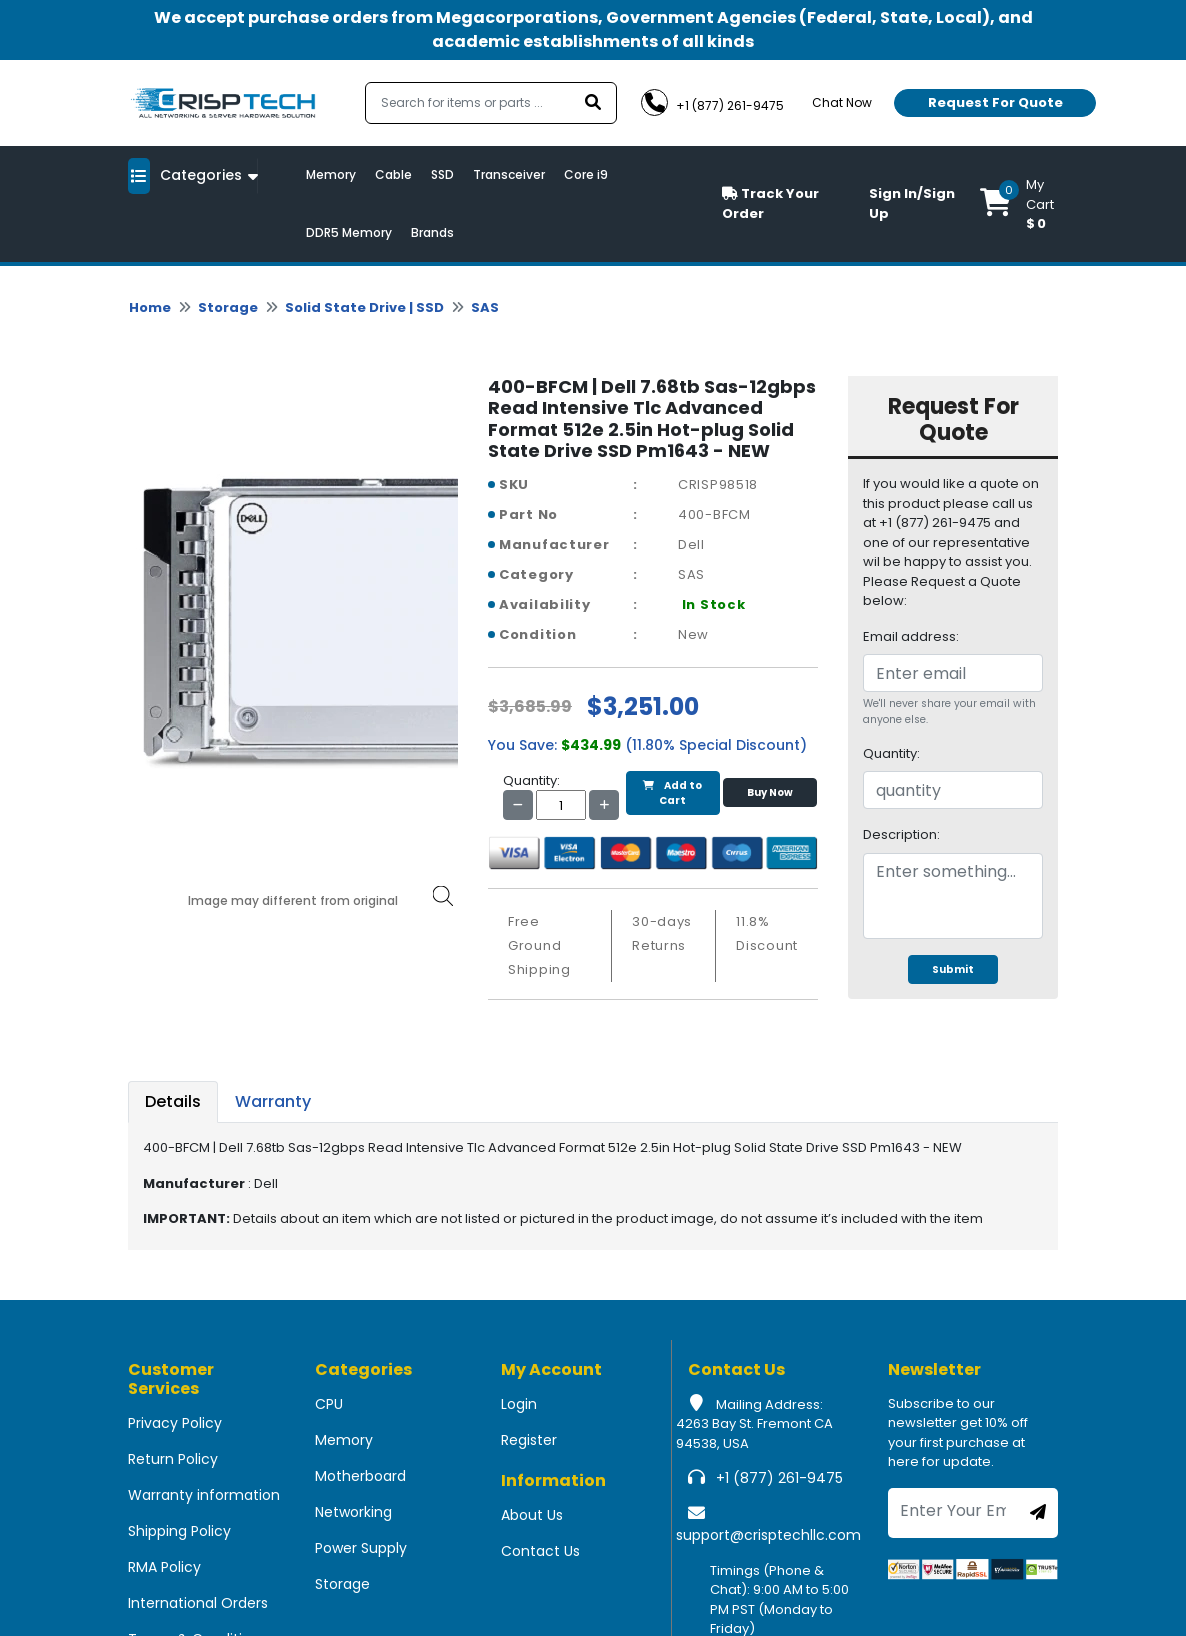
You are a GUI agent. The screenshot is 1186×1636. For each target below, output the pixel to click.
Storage (228, 307)
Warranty (273, 1101)
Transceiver (509, 174)
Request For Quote (995, 102)
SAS (485, 307)
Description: (901, 834)
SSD (442, 174)
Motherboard (360, 1476)
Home (150, 307)
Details (173, 1101)
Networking (353, 1512)
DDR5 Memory (349, 232)
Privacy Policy (175, 1423)
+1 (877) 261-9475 (779, 1478)
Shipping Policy (179, 1531)
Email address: (911, 636)
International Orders (198, 1603)
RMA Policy (164, 1567)
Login (519, 1404)
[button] (1019, 204)
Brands (432, 232)
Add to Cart (672, 793)
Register (529, 1440)
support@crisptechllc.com (768, 1535)
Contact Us (540, 1551)
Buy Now (770, 792)
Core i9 (586, 174)
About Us (532, 1515)
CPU (329, 1404)
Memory (331, 174)
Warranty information (204, 1495)
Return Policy (173, 1459)
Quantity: (891, 753)
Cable (393, 174)
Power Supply (361, 1548)
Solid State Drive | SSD (364, 307)
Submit (953, 969)
